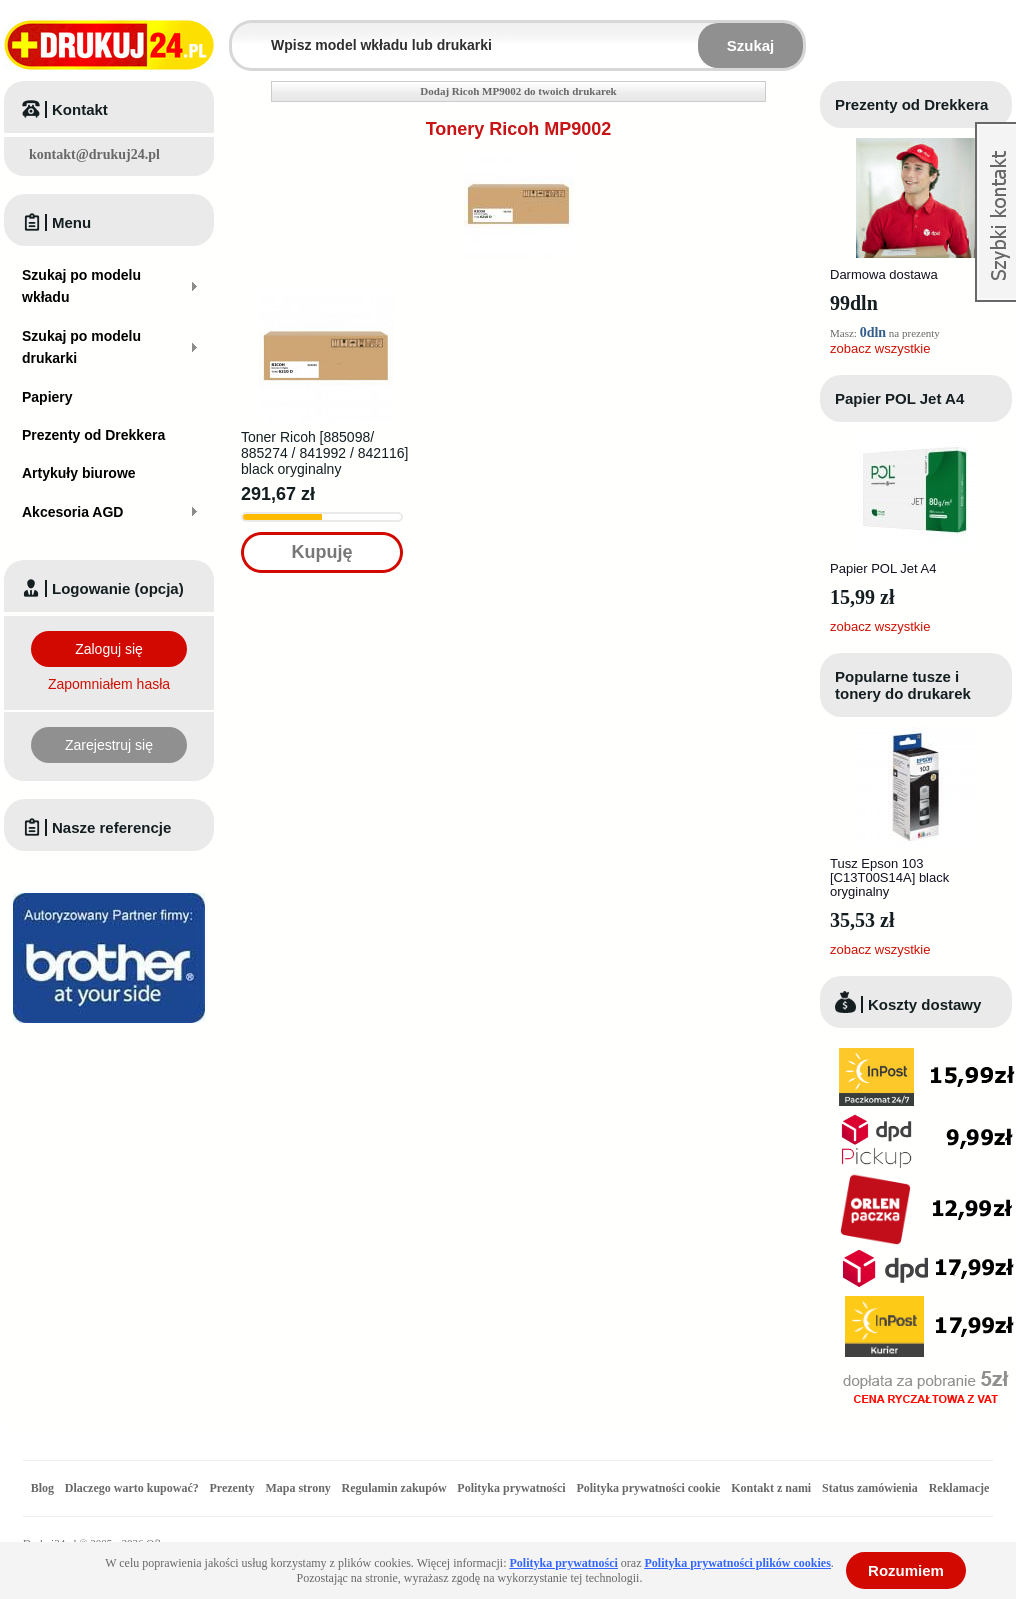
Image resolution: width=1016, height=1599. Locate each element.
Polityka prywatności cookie (648, 1488)
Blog (42, 1488)
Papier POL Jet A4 (899, 398)
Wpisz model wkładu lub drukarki (244, 33)
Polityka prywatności (511, 1488)
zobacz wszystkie (880, 348)
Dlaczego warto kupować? (132, 1488)
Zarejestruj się (109, 745)
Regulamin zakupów (394, 1488)
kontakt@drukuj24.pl (94, 154)
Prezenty (232, 1488)
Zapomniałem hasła (109, 684)
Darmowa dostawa (884, 274)
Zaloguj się (109, 649)
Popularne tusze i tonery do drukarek (903, 685)
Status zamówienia (871, 1488)
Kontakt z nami (771, 1488)
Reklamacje (959, 1488)
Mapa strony (297, 1488)
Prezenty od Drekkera (911, 104)
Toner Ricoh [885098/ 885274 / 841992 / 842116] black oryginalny (324, 453)
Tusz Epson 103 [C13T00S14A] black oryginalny (889, 877)
